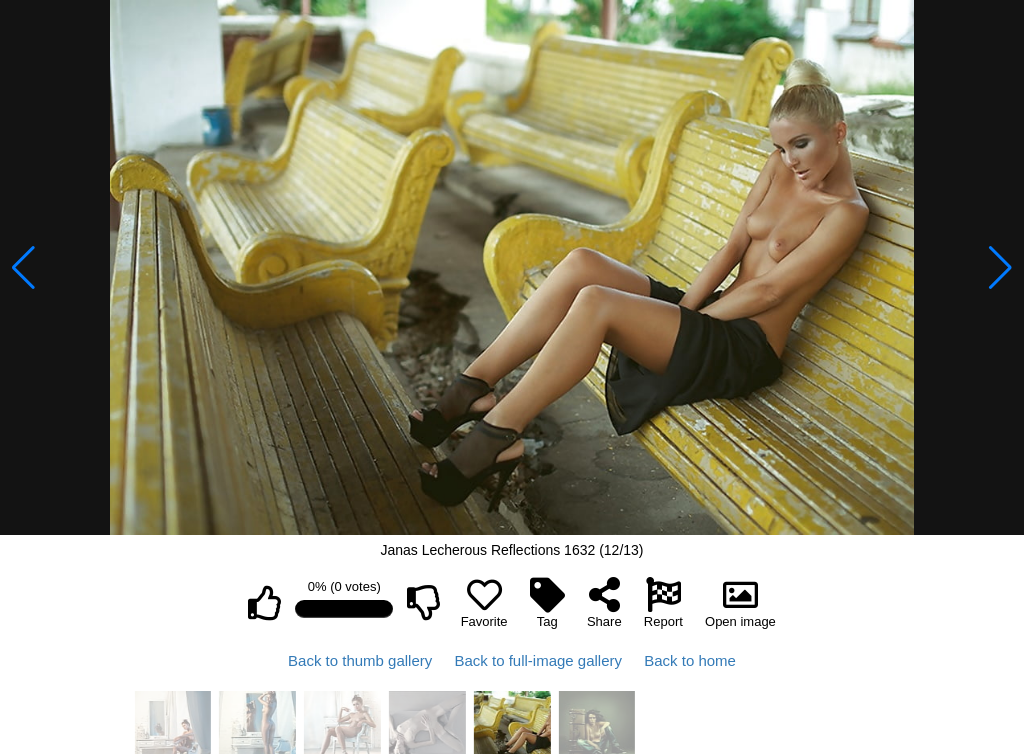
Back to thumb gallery (360, 660)
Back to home (690, 660)
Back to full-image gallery (538, 660)
